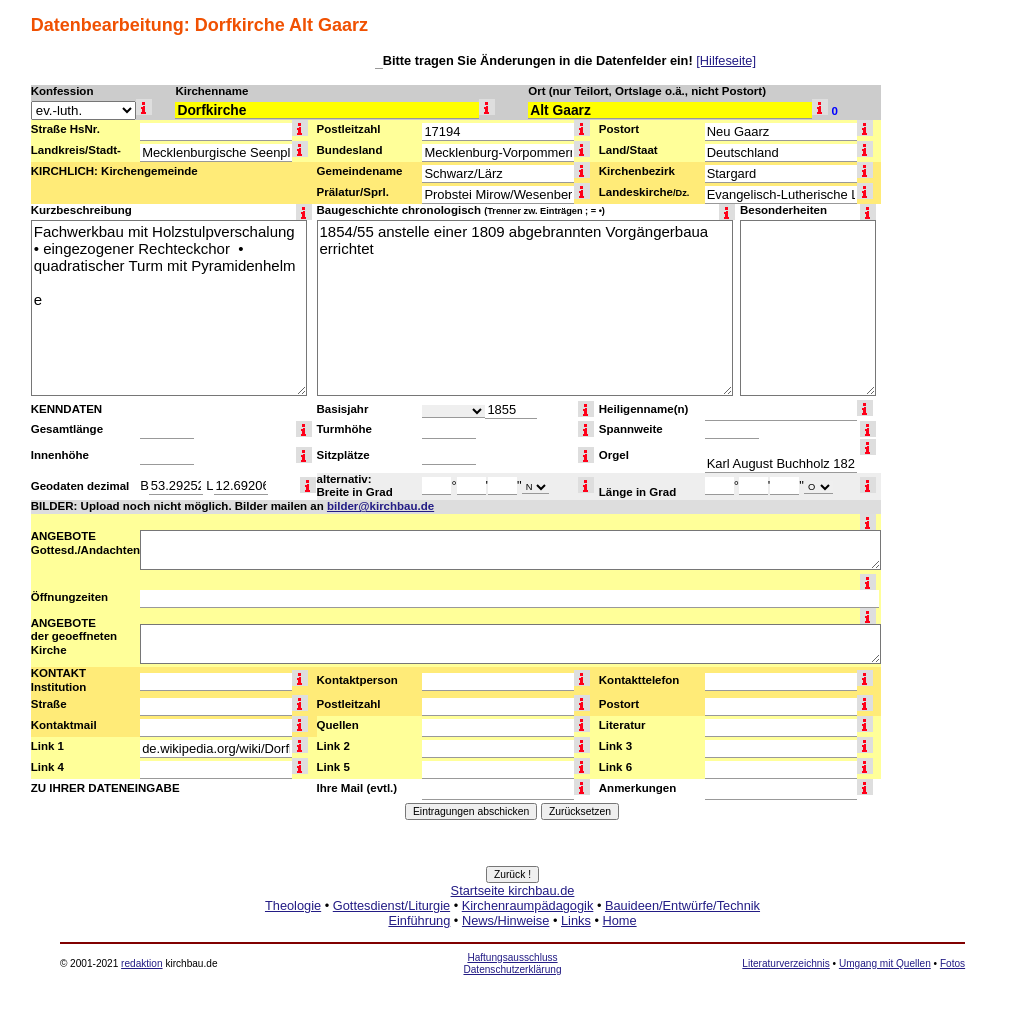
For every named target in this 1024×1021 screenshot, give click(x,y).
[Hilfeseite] (726, 60)
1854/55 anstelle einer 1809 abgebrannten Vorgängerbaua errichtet (525, 308)
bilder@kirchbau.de (380, 506)
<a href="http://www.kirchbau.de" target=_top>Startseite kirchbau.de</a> (512, 928)
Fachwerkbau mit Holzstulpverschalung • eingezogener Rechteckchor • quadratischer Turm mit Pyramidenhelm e (169, 308)
